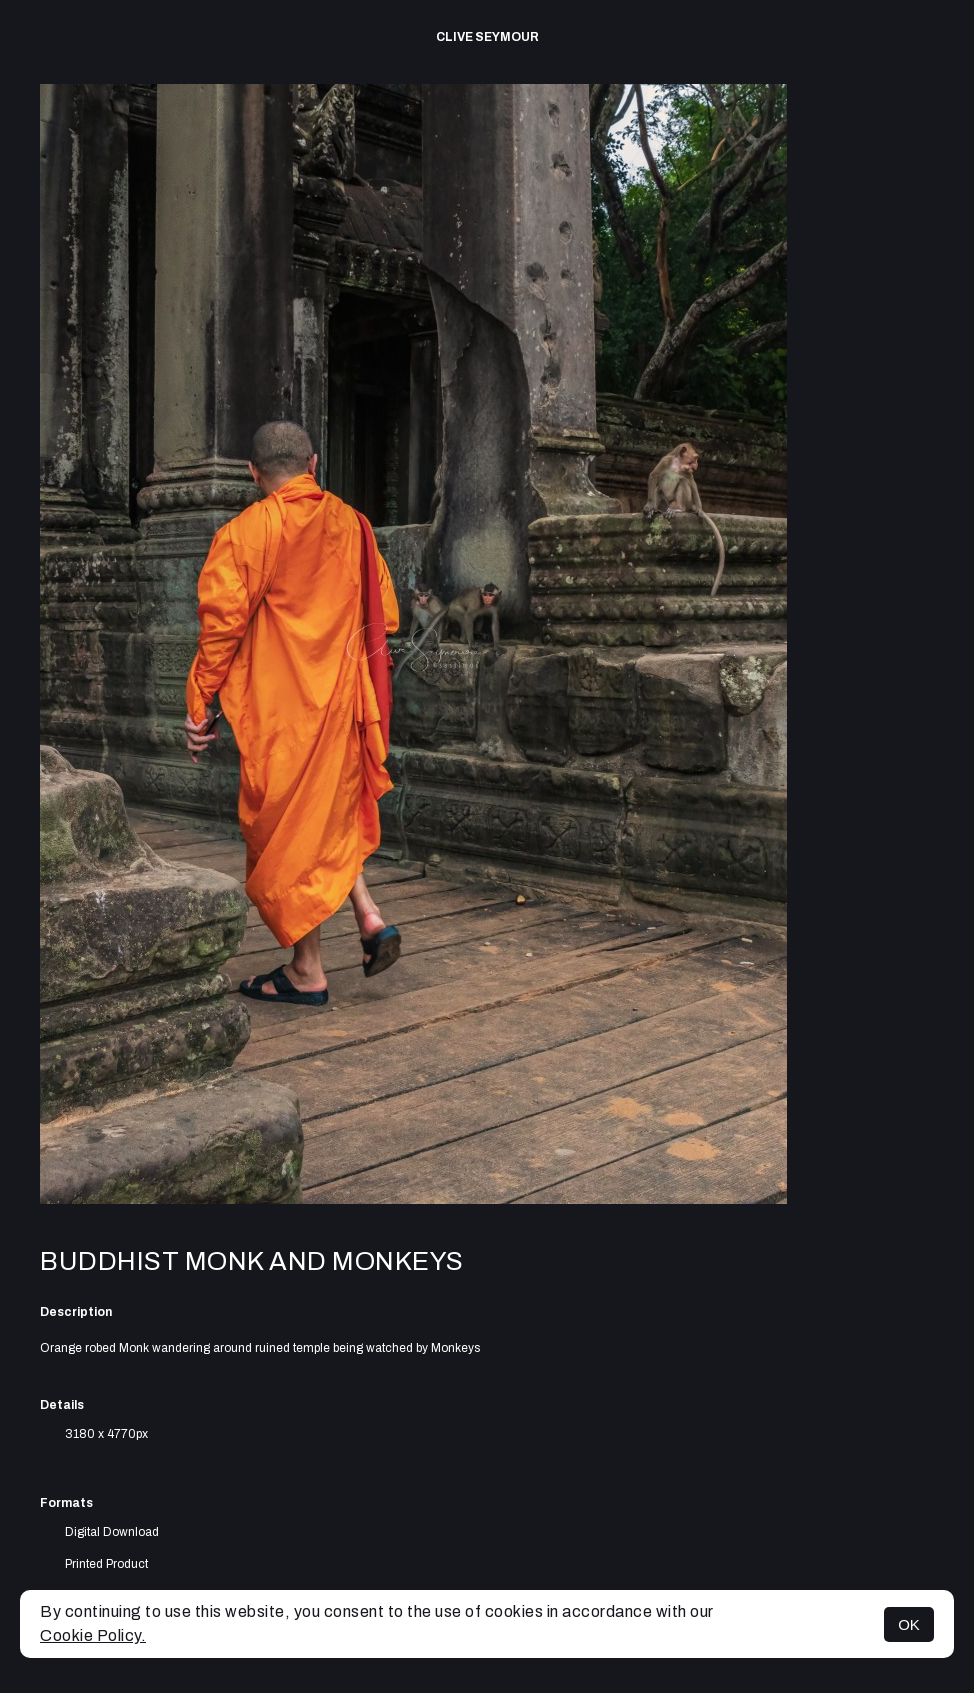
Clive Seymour (487, 37)
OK (909, 1624)
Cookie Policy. (93, 1635)
